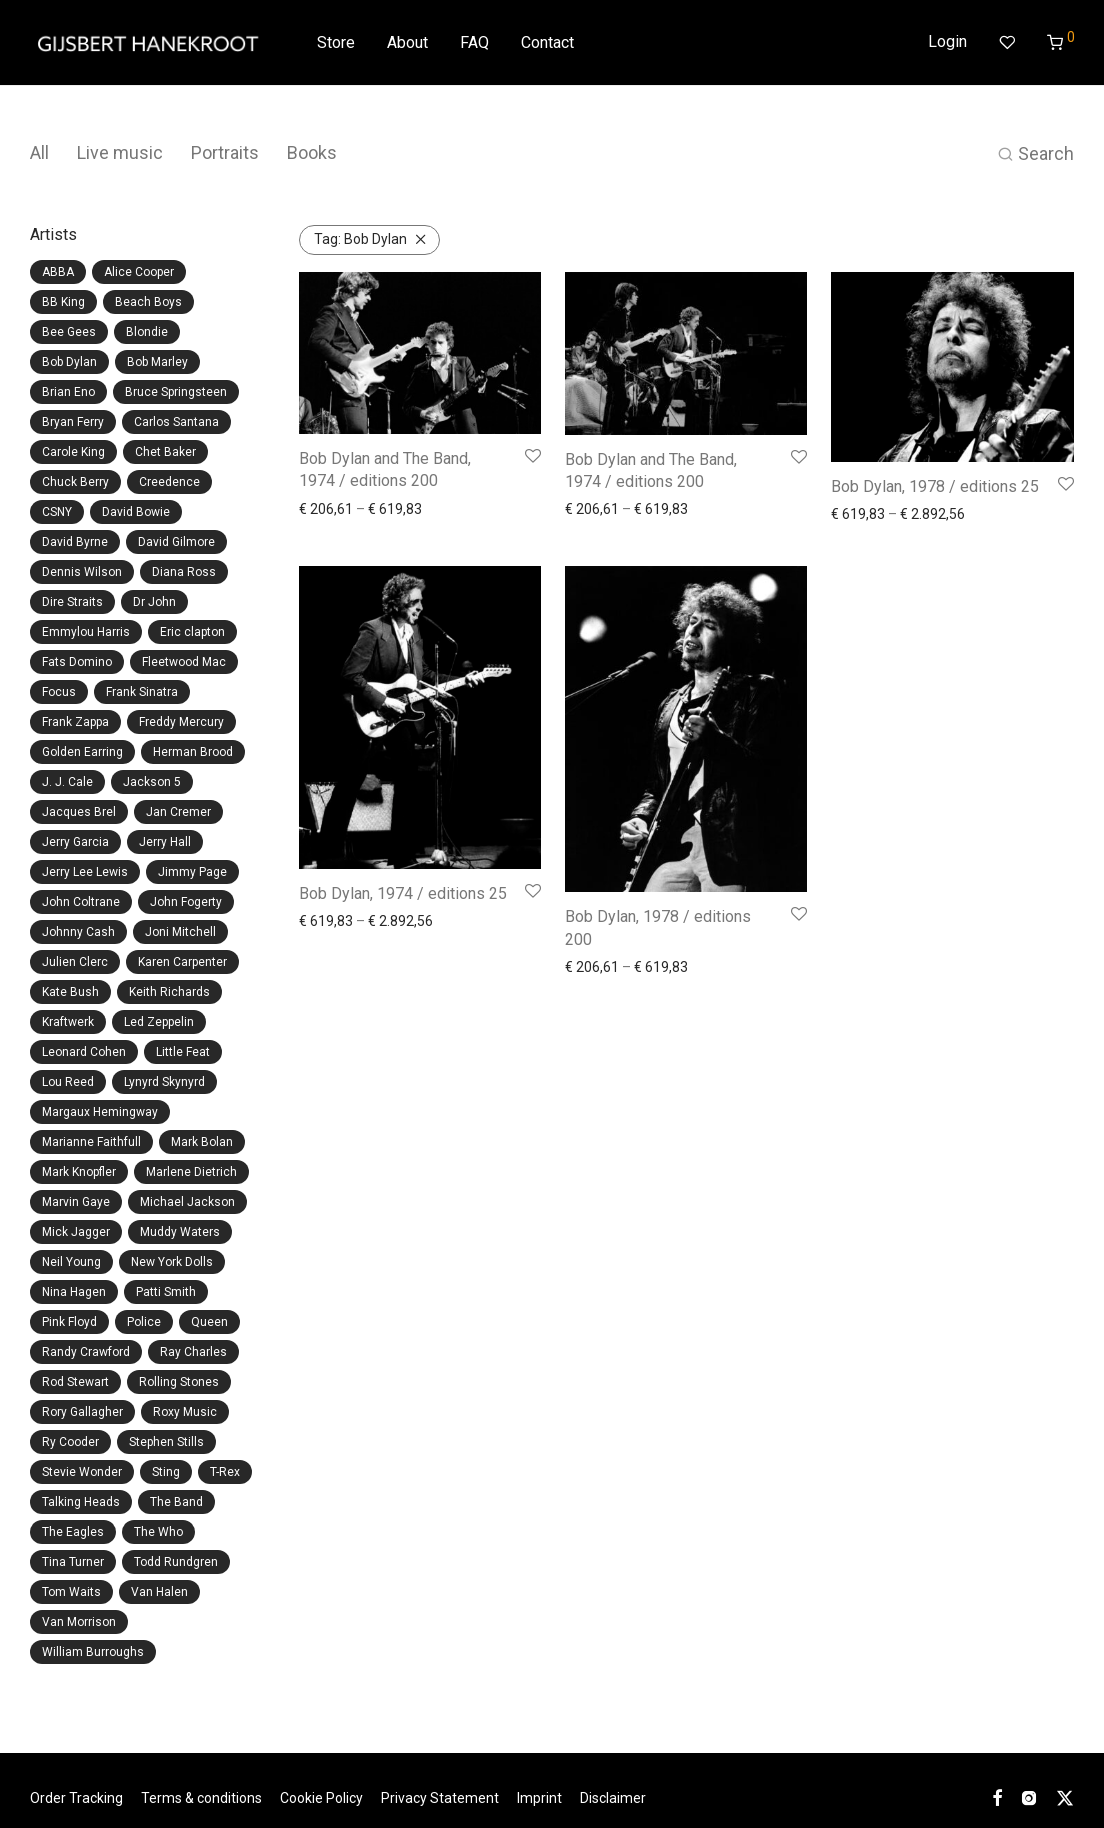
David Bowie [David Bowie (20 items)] (136, 512)
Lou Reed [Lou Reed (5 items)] (68, 1082)
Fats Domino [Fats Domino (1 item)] (77, 662)
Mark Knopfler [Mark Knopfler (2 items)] (79, 1172)
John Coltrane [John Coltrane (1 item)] (81, 902)
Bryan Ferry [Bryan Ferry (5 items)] (73, 422)
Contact (547, 42)
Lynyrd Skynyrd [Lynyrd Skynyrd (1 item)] (164, 1082)
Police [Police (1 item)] (144, 1322)
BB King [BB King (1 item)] (63, 302)
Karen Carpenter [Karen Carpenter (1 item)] (182, 962)
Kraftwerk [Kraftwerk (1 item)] (68, 1022)
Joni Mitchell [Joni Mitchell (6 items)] (180, 932)
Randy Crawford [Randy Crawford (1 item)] (86, 1352)
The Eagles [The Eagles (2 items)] (73, 1532)
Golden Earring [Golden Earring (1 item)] (82, 752)
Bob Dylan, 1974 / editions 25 (403, 893)
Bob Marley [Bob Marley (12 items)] (157, 362)
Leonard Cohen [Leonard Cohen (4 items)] (84, 1052)
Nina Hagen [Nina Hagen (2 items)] (74, 1292)
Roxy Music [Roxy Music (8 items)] (185, 1412)
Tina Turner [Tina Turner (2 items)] (73, 1562)
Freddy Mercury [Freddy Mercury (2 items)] (181, 722)
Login (947, 41)
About (407, 42)
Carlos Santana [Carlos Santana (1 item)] (176, 422)
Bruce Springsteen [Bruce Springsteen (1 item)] (176, 392)
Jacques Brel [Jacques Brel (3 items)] (79, 812)
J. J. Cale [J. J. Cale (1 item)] (67, 782)
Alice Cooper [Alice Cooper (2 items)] (139, 272)
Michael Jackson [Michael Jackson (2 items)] (187, 1202)
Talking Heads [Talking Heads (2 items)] (81, 1502)
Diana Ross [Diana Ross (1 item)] (184, 572)
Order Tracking (76, 1798)
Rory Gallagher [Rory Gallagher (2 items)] (82, 1412)
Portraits (225, 152)
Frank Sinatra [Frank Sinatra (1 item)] (142, 692)
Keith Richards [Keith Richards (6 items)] (169, 992)
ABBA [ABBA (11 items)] (58, 272)
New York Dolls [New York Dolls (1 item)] (172, 1262)
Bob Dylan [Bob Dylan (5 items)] (69, 362)
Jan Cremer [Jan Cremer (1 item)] (178, 812)
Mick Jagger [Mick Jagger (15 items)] (76, 1232)
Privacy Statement (440, 1798)
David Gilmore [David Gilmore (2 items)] (176, 542)
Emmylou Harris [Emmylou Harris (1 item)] (86, 632)
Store (336, 42)
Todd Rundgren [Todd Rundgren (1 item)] (176, 1562)
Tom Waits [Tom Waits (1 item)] (71, 1592)
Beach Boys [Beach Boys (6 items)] (148, 302)
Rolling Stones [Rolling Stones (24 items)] (179, 1382)
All (39, 152)
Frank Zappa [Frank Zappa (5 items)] (75, 722)
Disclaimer (613, 1798)
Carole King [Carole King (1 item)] (73, 452)
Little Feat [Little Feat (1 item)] (183, 1052)
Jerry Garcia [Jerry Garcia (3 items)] (75, 842)
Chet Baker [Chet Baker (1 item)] (165, 452)
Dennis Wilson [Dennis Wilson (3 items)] (82, 572)
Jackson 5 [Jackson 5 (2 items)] (152, 782)
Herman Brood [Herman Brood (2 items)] (193, 752)
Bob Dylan (360, 239)
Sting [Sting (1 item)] (166, 1472)
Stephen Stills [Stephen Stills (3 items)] (166, 1442)
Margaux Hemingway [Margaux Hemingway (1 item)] (100, 1112)
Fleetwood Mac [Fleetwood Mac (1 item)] (184, 662)
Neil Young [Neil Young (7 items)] (71, 1262)
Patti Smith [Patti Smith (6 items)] (166, 1292)
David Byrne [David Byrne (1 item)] (75, 542)
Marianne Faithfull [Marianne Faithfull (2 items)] (91, 1142)
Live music (120, 152)
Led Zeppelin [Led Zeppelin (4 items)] (159, 1022)
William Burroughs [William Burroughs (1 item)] (93, 1652)
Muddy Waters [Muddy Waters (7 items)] (180, 1232)
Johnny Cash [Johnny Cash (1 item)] (78, 932)
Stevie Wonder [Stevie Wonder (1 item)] (82, 1472)
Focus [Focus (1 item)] (59, 692)
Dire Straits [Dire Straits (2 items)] (72, 602)
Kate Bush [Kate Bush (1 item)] (70, 992)
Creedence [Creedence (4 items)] (169, 482)
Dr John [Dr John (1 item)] (154, 602)
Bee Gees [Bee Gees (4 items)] (69, 332)
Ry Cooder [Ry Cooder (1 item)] (70, 1442)
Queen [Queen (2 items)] (209, 1322)
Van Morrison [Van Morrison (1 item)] (79, 1622)
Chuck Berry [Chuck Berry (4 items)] (75, 482)
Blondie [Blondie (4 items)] (147, 332)
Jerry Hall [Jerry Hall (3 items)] (165, 842)
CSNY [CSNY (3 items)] (57, 512)
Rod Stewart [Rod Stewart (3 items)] (75, 1382)
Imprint (539, 1798)
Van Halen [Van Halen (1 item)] (159, 1592)
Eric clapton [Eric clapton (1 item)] (192, 632)
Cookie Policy (321, 1798)
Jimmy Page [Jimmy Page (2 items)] (192, 872)
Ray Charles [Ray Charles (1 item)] (193, 1352)
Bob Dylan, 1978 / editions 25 (935, 486)
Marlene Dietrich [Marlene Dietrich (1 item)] (191, 1172)
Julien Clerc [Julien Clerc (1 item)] (75, 962)
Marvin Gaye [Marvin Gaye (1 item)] (76, 1202)
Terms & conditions (201, 1798)
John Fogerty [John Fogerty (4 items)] (186, 902)
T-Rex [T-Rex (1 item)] (225, 1472)
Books (312, 152)
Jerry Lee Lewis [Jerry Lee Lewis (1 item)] (85, 872)
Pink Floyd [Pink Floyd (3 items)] (69, 1322)
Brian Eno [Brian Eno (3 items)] (68, 392)
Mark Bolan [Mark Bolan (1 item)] (202, 1142)
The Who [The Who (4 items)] (158, 1532)
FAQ (474, 42)
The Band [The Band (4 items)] (176, 1502)
